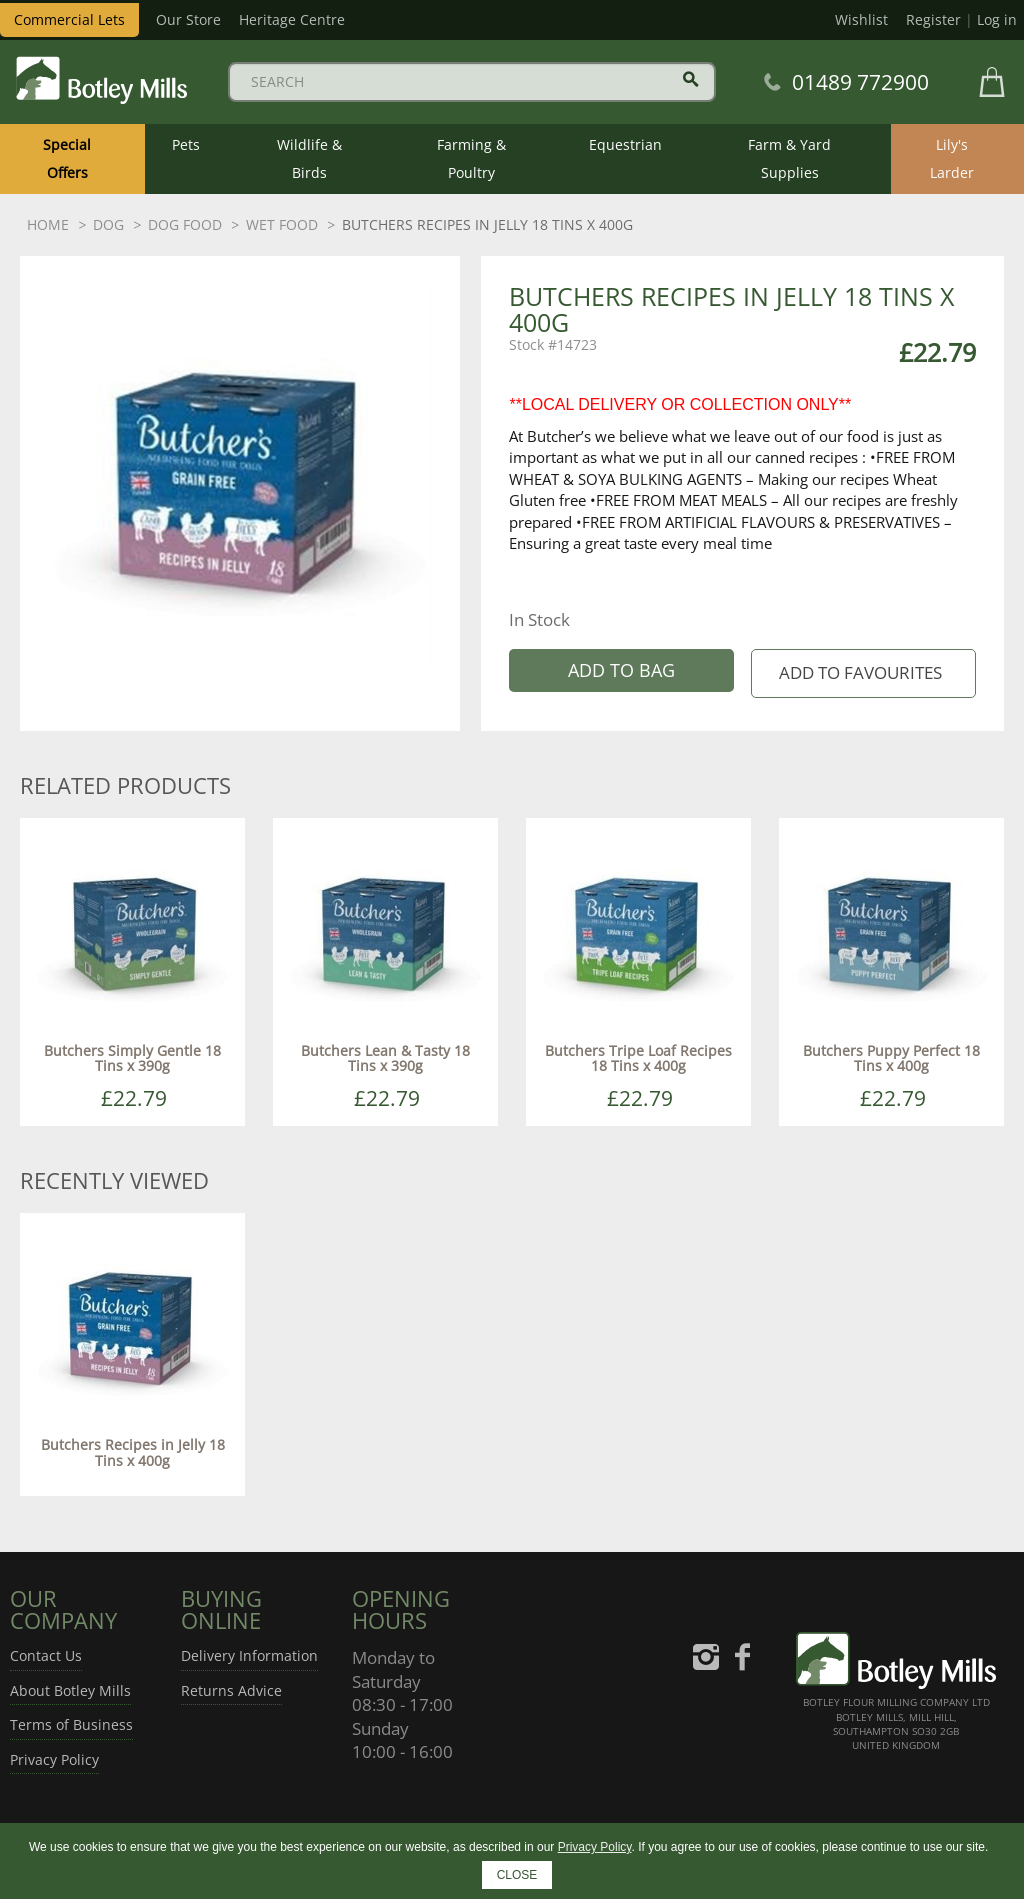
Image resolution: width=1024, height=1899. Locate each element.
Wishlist (861, 19)
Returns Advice (231, 1690)
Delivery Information (249, 1655)
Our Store (188, 19)
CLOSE (517, 1875)
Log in (997, 19)
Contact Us (46, 1655)
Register (933, 19)
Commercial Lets (69, 19)
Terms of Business (71, 1724)
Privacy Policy (54, 1759)
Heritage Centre (292, 19)
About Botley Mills (70, 1690)
